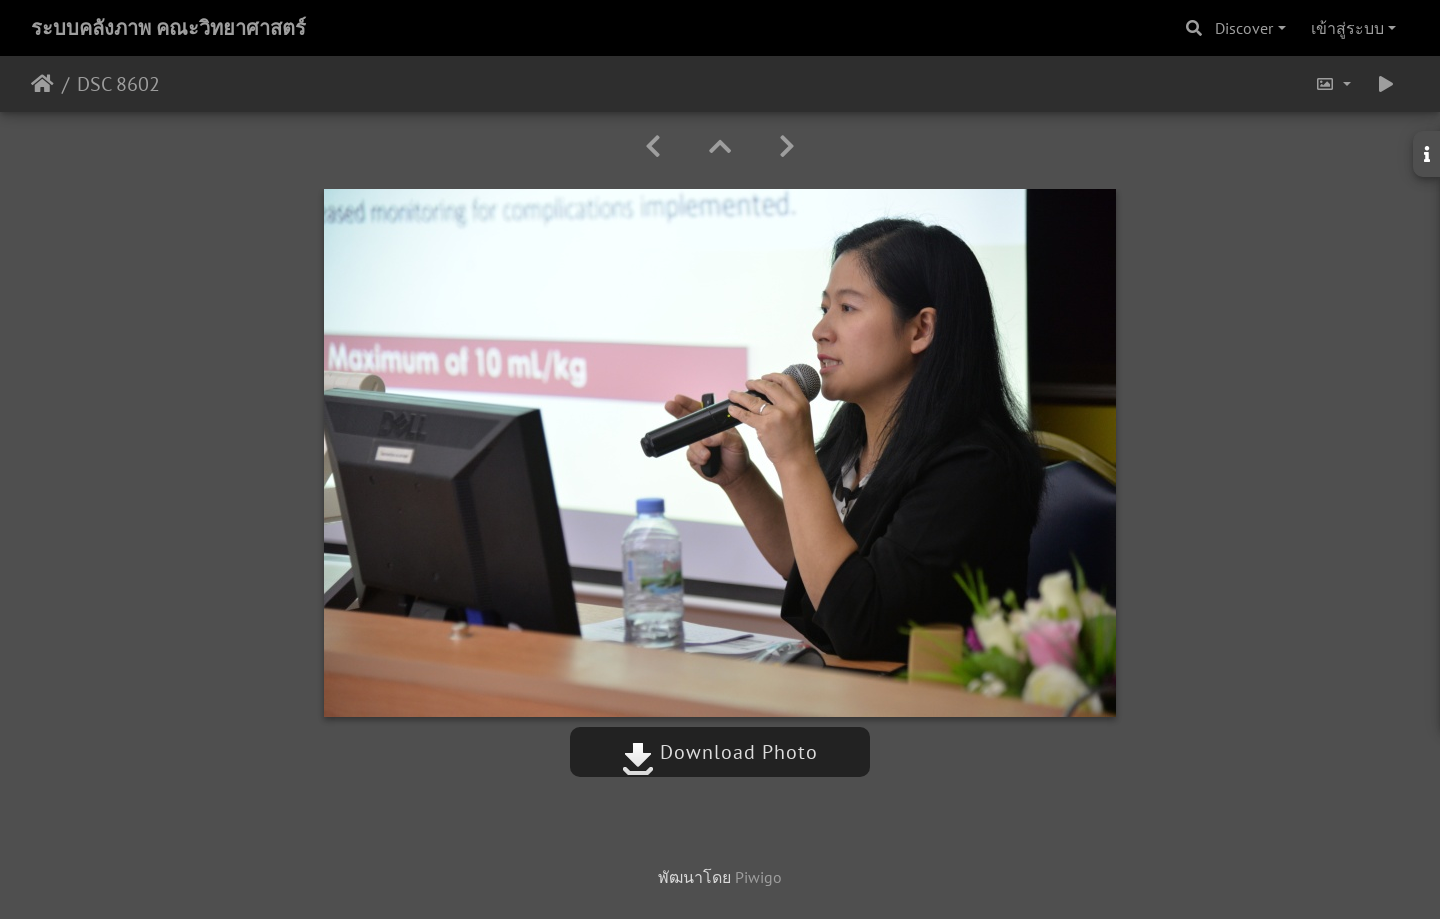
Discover (1244, 28)
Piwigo (758, 877)
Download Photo (720, 752)
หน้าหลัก (42, 84)
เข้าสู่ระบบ (1347, 28)
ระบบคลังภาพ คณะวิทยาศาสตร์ (168, 28)
